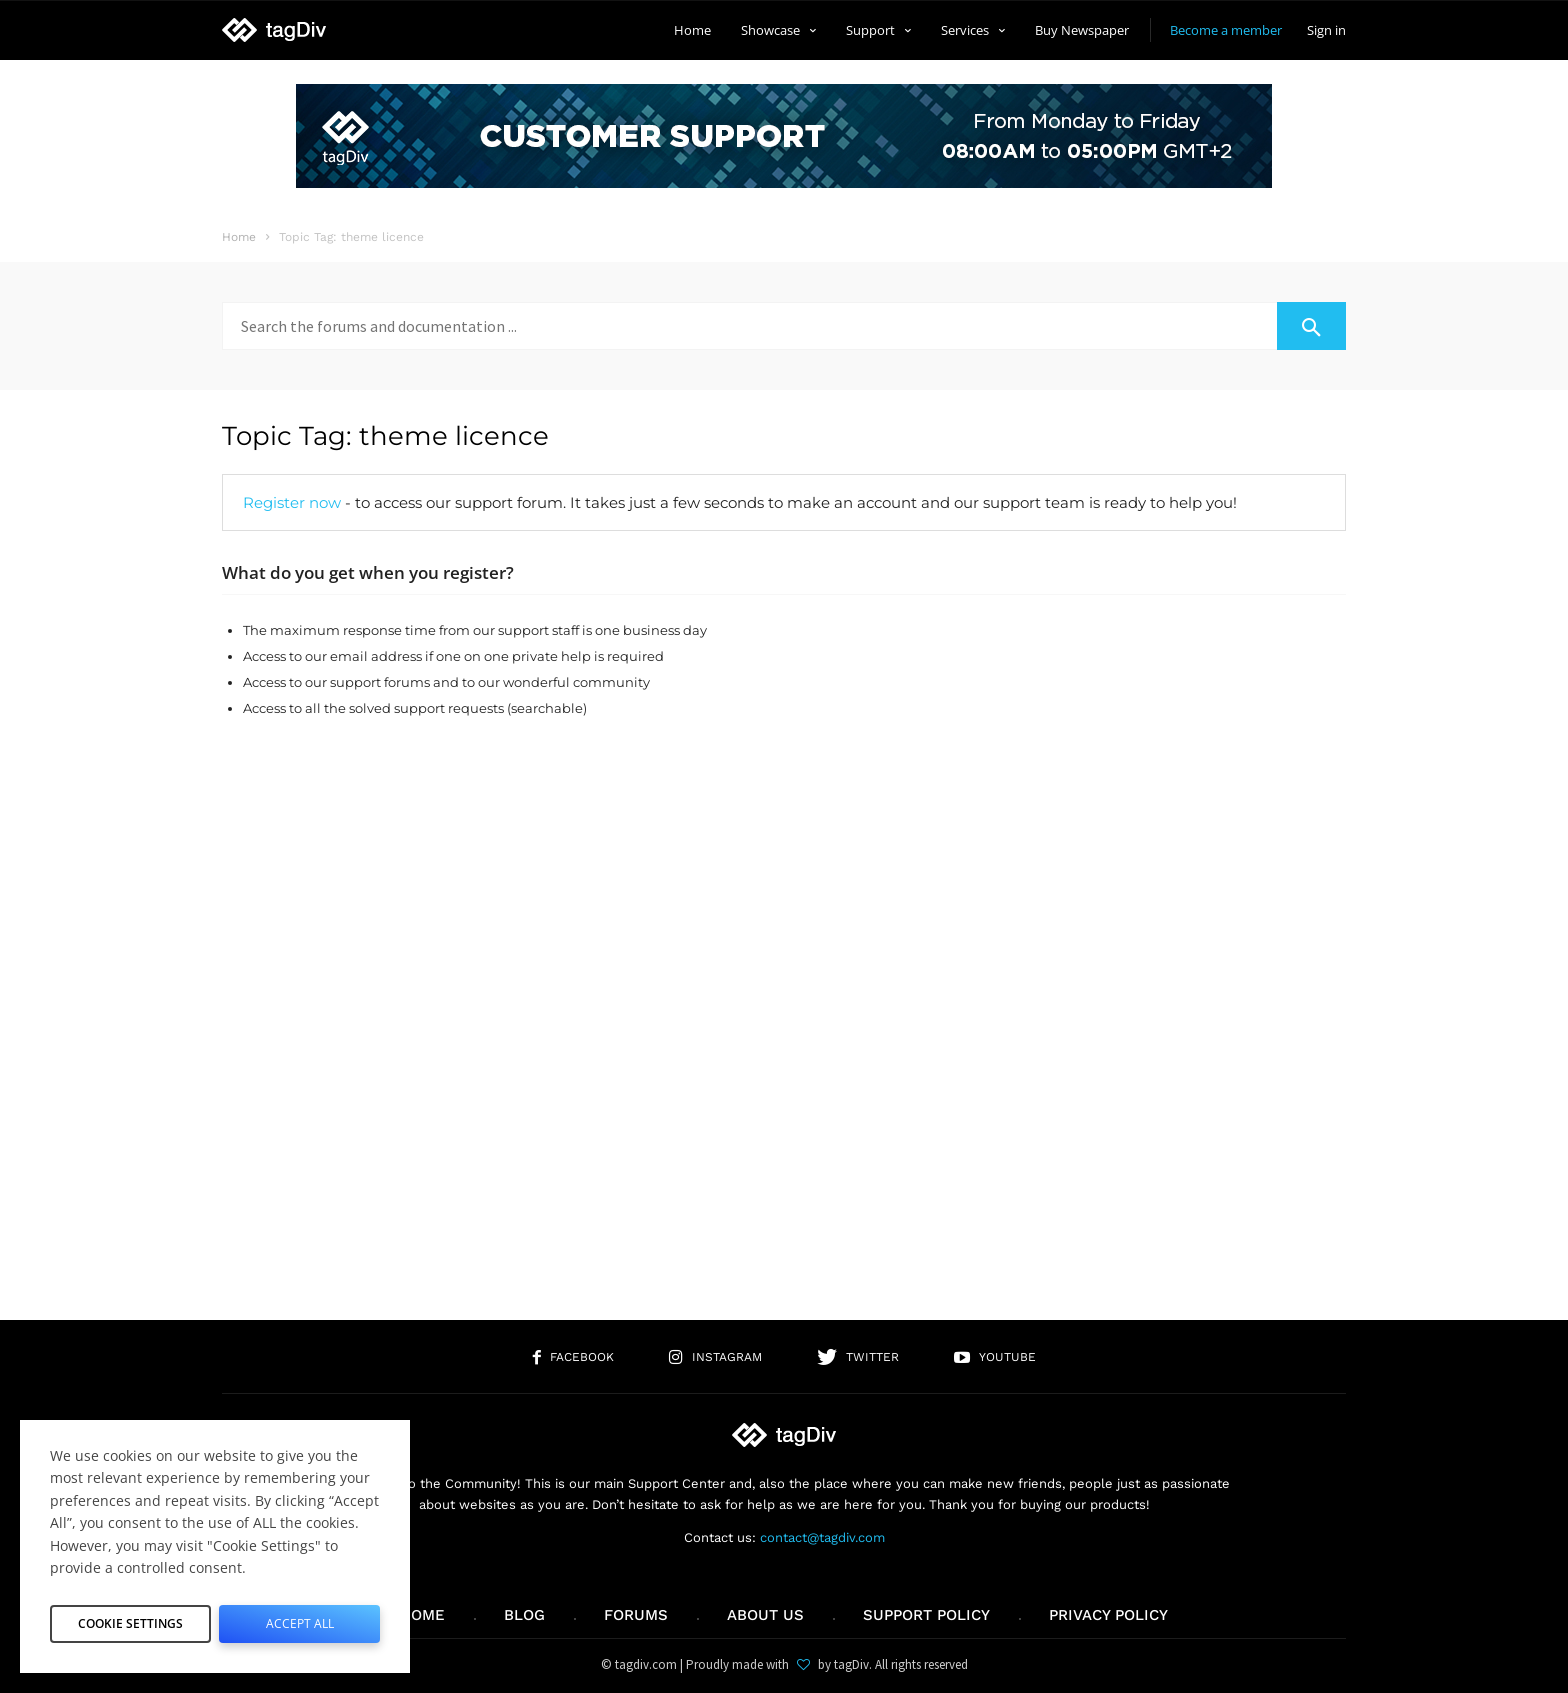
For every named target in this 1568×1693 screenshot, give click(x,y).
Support (878, 30)
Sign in (1326, 30)
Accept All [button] (299, 1619)
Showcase (778, 30)
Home (692, 30)
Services (973, 30)
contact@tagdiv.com (822, 1537)
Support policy (926, 1615)
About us (765, 1615)
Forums (636, 1615)
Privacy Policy (1108, 1615)
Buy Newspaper (1082, 30)
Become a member (1226, 30)
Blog (524, 1615)
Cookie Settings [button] (131, 1619)
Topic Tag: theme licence (385, 436)
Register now (292, 502)
